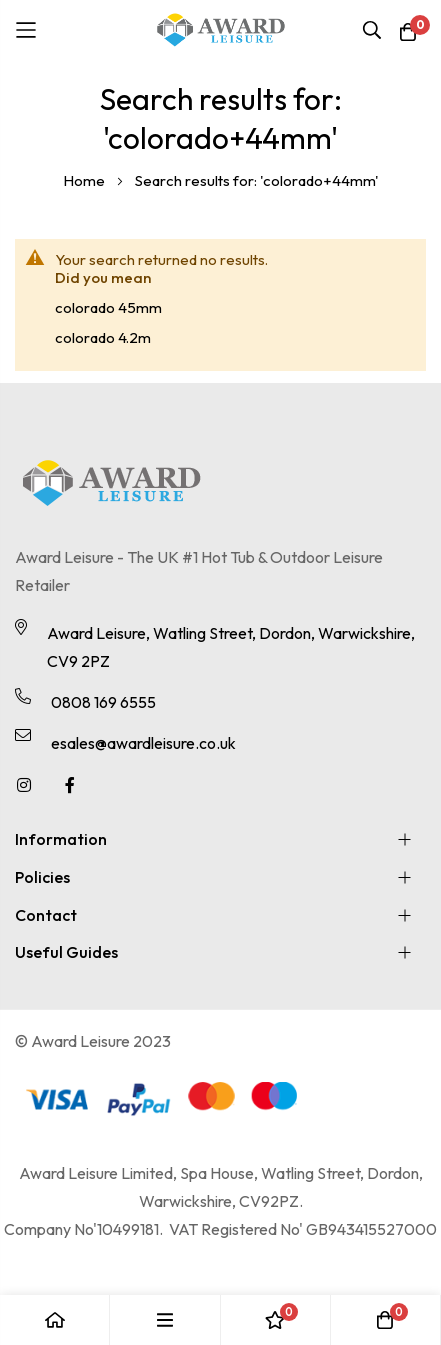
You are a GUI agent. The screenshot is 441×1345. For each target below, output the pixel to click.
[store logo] (221, 29)
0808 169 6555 (103, 702)
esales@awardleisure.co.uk (143, 743)
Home (85, 180)
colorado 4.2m (103, 337)
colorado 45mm (108, 307)
